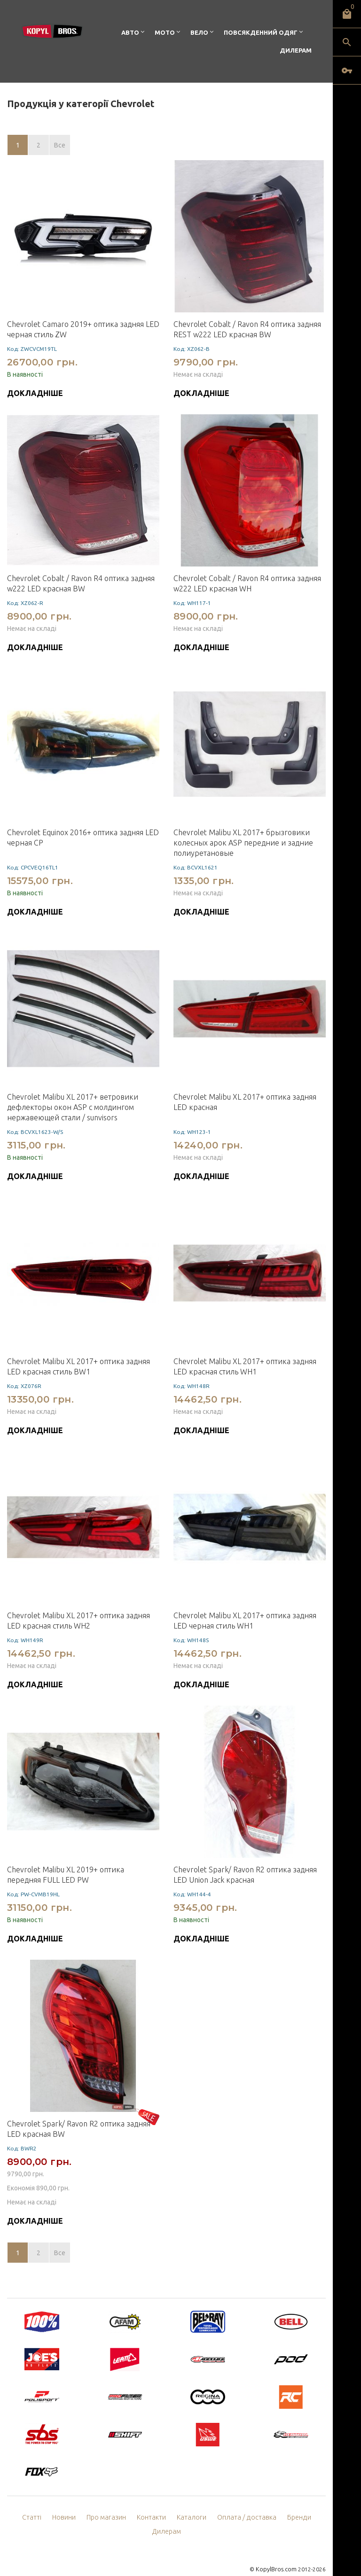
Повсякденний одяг (261, 32)
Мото (165, 32)
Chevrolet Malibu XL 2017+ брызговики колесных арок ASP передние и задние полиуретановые (243, 842)
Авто (130, 32)
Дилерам (296, 50)
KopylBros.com (277, 2555)
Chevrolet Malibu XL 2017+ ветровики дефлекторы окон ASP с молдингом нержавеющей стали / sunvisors (72, 1107)
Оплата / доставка (226, 2517)
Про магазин (90, 2517)
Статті (17, 2517)
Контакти (134, 2517)
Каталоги (174, 2517)
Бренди (276, 2517)
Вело (199, 32)
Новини (49, 2517)
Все (59, 145)
